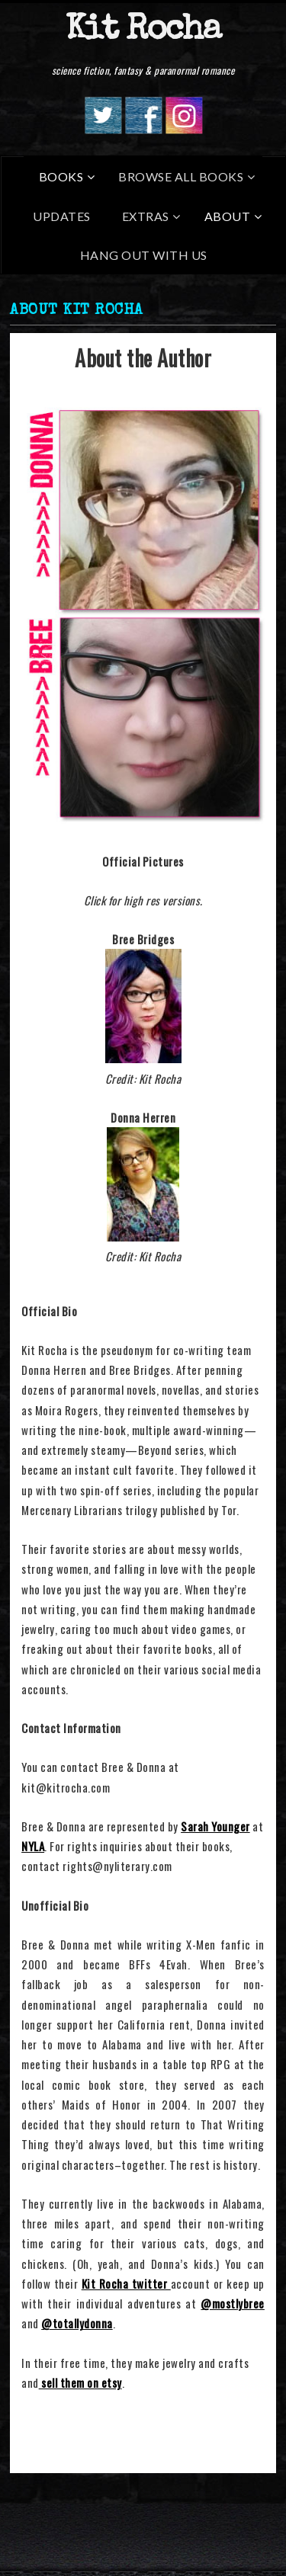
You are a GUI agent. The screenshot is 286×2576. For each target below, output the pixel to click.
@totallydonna (77, 2323)
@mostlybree (233, 2303)
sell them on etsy (80, 2382)
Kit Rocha (143, 31)
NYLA (32, 1845)
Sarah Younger (215, 1826)
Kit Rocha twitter (126, 2283)
